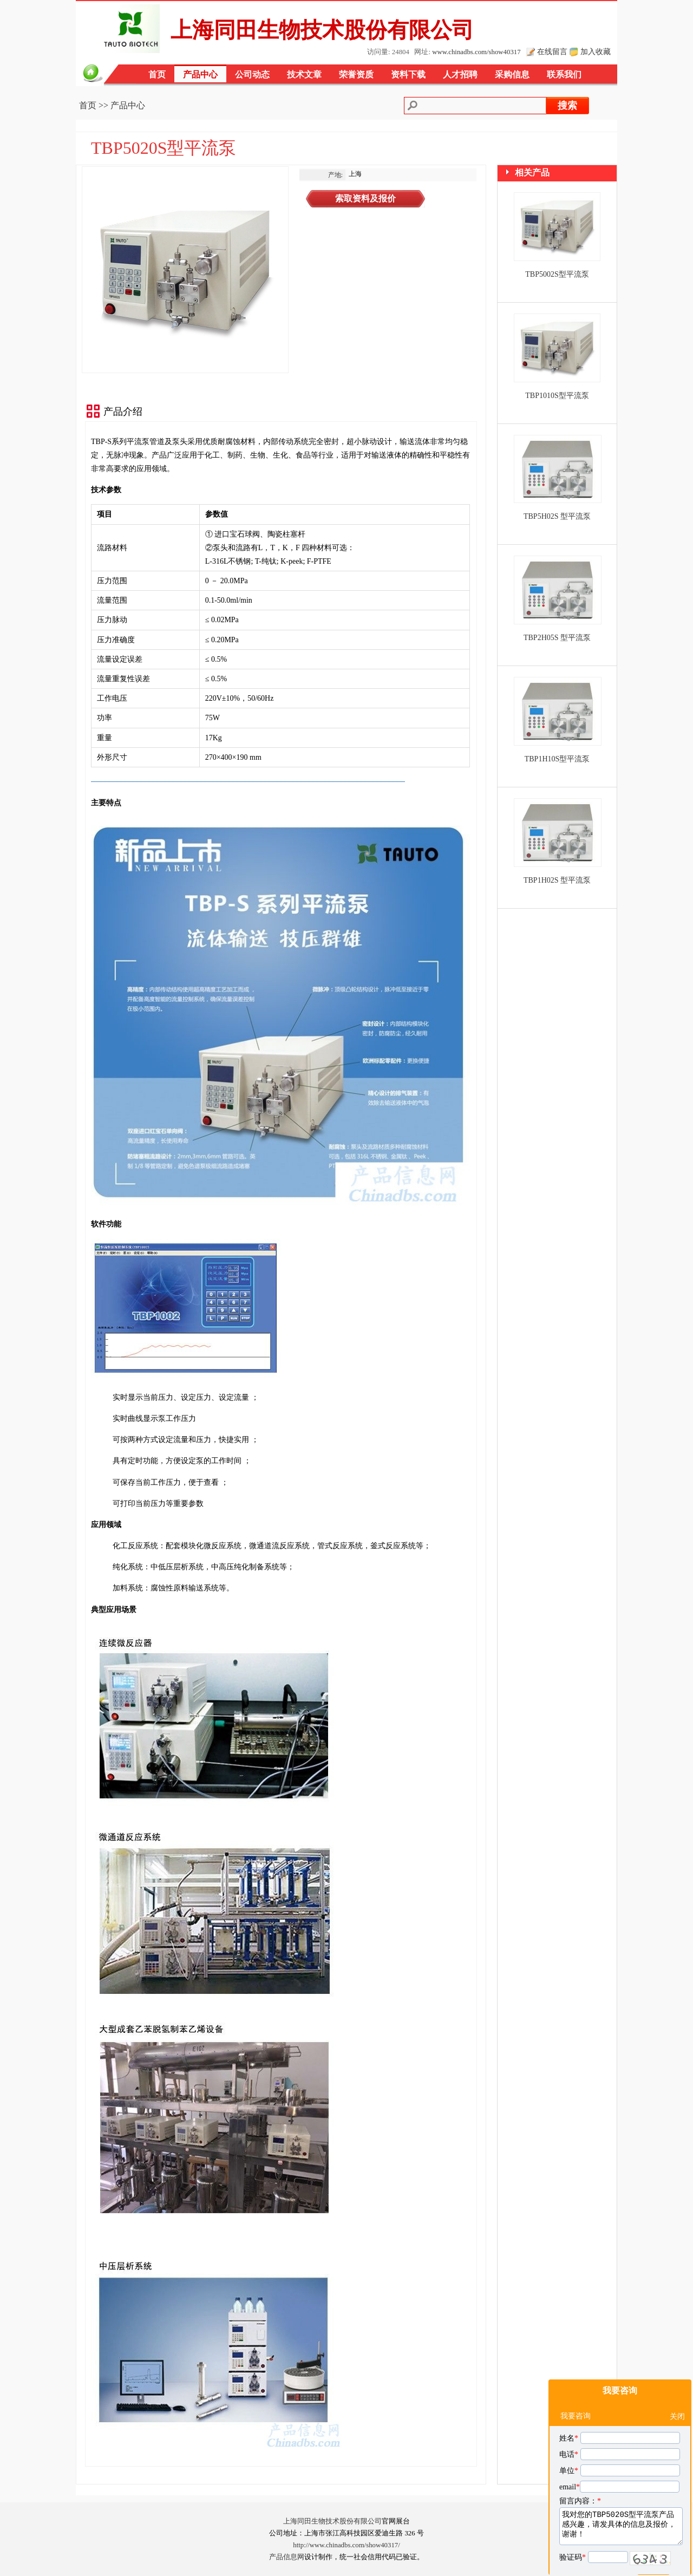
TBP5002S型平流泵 (557, 274)
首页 (157, 74)
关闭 (677, 2389)
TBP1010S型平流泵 (557, 396)
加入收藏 (595, 51)
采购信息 (512, 74)
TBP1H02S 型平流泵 (557, 880)
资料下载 (408, 74)
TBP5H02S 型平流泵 (557, 516)
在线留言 (552, 51)
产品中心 (200, 74)
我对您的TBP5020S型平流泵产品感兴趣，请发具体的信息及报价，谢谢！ (621, 2499)
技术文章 (304, 74)
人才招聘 (460, 74)
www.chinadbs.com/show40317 (476, 52)
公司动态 (252, 74)
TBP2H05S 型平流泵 (557, 638)
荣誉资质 (356, 74)
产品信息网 (286, 2557)
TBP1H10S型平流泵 (557, 759)
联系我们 (564, 74)
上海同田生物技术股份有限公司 (332, 2521)
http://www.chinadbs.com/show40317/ (346, 2545)
